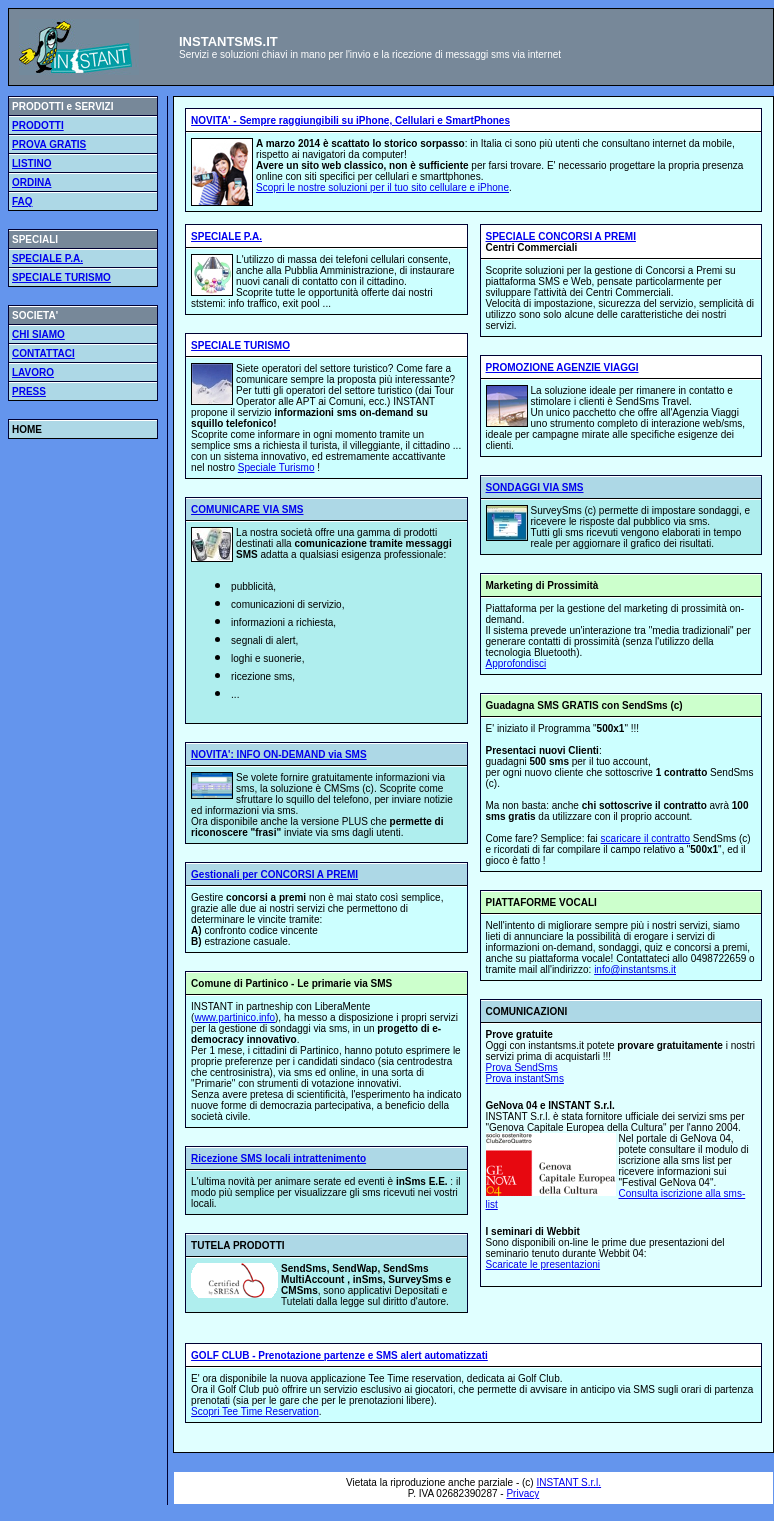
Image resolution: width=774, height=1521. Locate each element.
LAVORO (33, 372)
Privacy (522, 1493)
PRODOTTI (38, 125)
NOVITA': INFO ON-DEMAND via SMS (279, 754)
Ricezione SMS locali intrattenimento (278, 1158)
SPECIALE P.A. (47, 258)
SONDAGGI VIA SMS (535, 487)
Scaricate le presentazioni (543, 1264)
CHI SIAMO (38, 334)
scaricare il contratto (645, 838)
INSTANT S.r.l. (568, 1482)
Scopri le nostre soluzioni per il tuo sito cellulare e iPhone (382, 187)
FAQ (22, 201)
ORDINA (31, 182)
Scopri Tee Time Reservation (255, 1411)
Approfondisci (516, 663)
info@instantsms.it (635, 969)
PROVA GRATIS (49, 144)
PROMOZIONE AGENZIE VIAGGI (562, 367)
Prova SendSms (522, 1067)
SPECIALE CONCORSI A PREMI (561, 236)
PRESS (29, 391)
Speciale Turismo (276, 467)
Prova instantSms (525, 1078)
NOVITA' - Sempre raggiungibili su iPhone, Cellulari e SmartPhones (350, 120)
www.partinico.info (234, 1017)
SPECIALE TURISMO (61, 277)
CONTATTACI (43, 353)
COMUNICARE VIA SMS (247, 509)
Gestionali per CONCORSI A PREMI (274, 874)
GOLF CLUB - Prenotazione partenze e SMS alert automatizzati (339, 1355)
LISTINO (31, 163)
